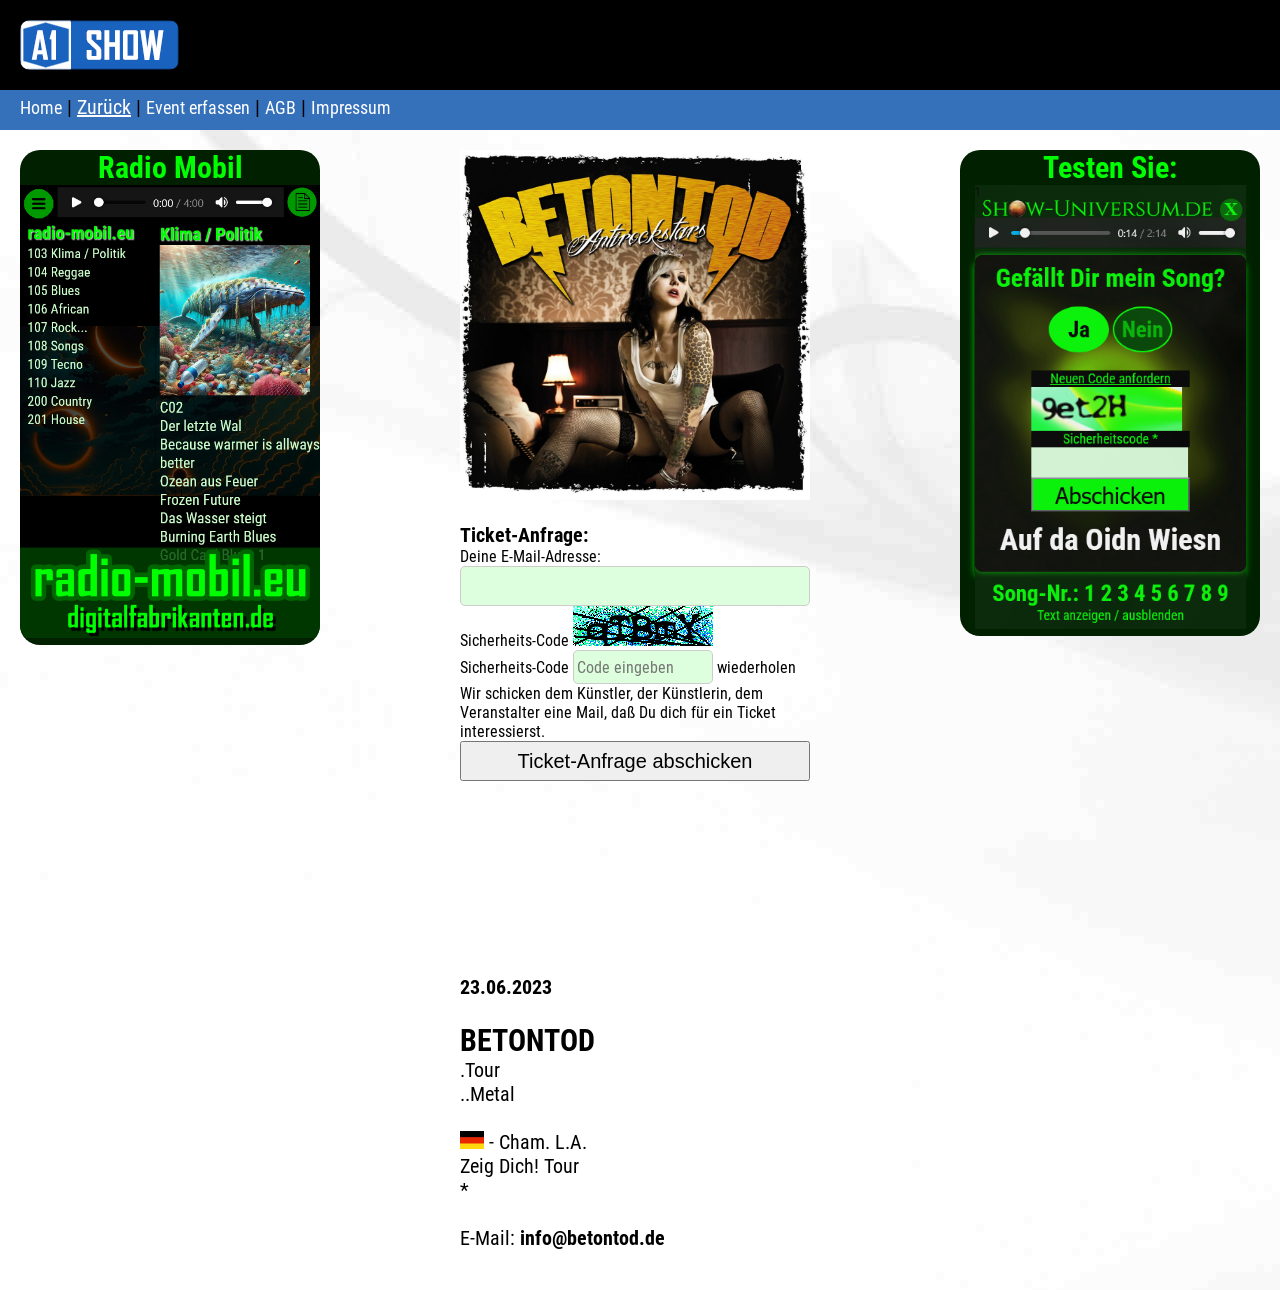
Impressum (351, 107)
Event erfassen (198, 107)
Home (41, 107)
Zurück (104, 107)
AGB (280, 107)
